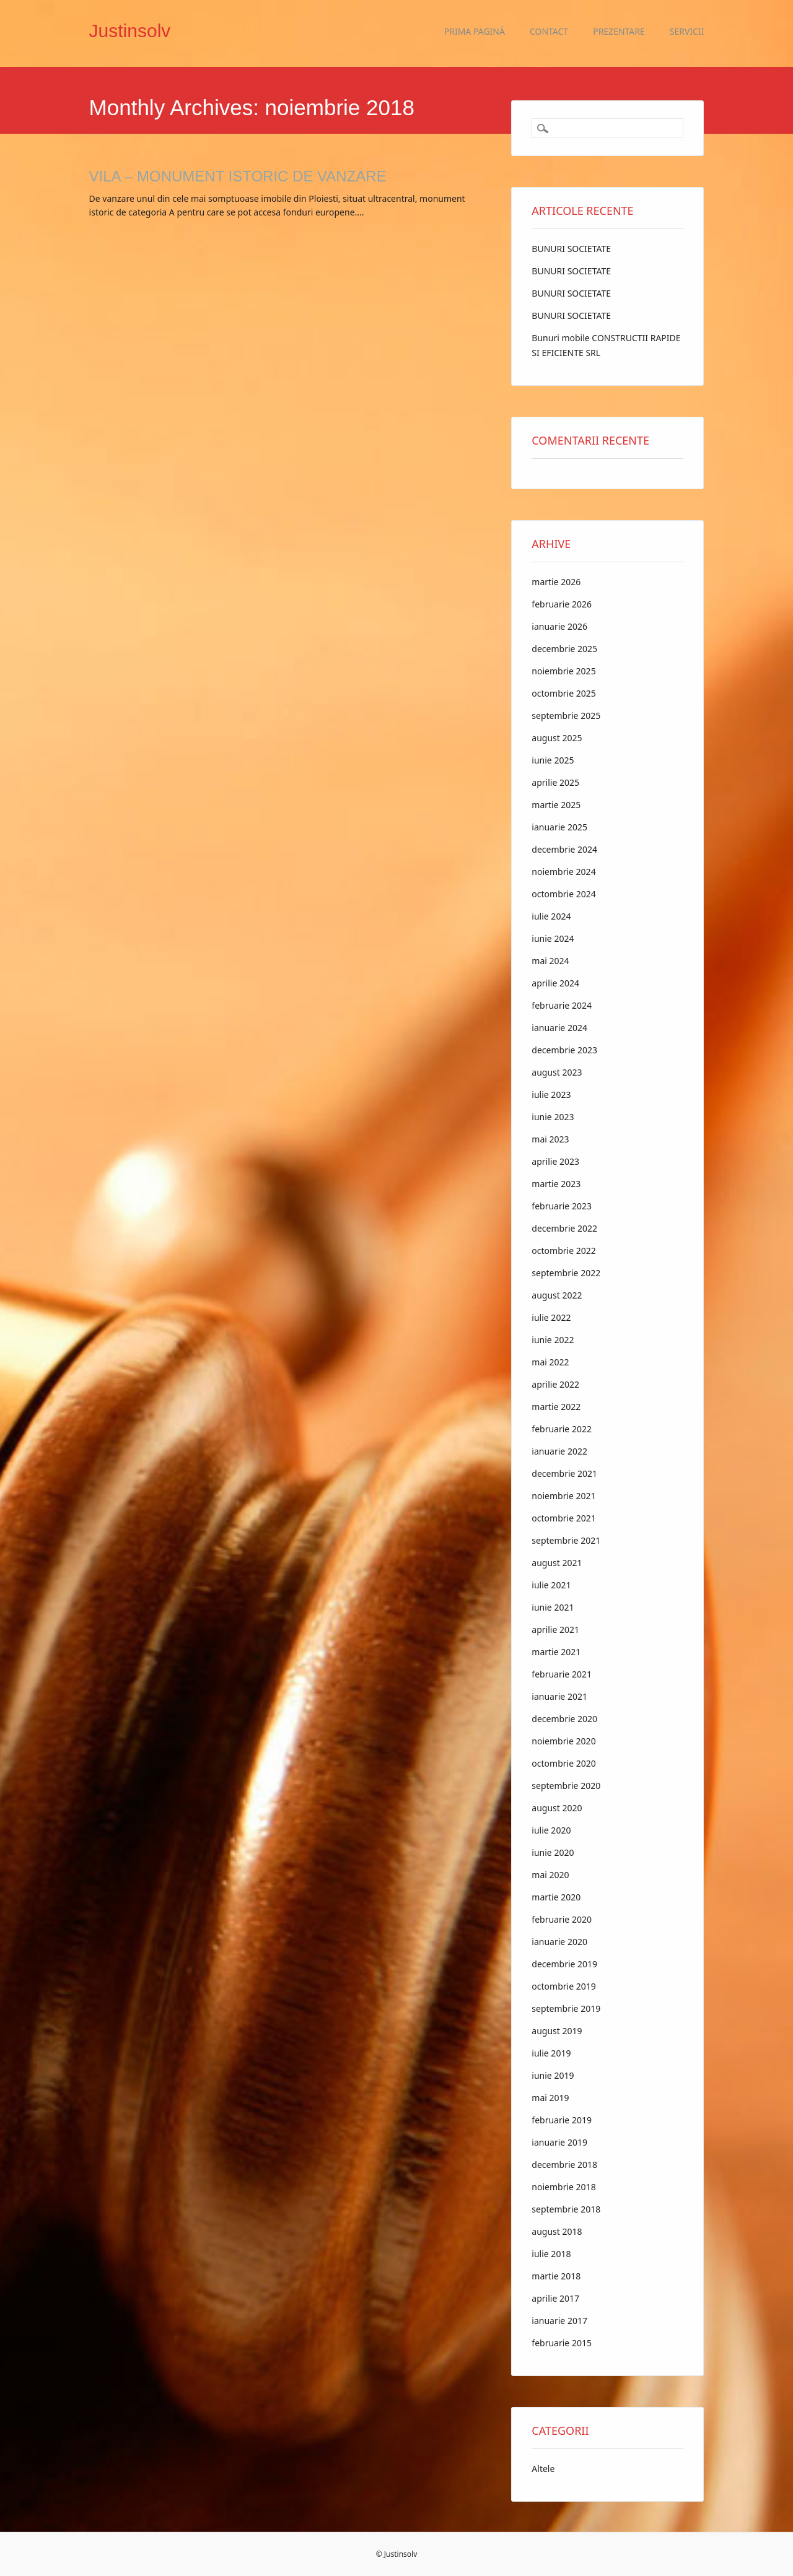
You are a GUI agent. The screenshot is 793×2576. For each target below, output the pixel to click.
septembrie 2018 (566, 2209)
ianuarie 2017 (559, 2320)
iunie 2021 (553, 1607)
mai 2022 (550, 1362)
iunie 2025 (553, 760)
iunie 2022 (553, 1340)
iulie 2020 (551, 1830)
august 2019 (557, 2031)
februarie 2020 (562, 1919)
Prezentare (619, 31)
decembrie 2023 (564, 1050)
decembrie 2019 (564, 1964)
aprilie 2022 (555, 1384)
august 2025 (557, 738)
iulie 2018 (551, 2254)
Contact (549, 31)
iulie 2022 (551, 1317)
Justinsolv (130, 30)
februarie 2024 (562, 1005)
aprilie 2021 (555, 1629)
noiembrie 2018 (563, 2187)
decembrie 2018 (564, 2164)
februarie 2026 (562, 604)
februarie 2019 (562, 2120)
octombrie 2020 (563, 1763)
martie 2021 (556, 1652)
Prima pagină (474, 31)
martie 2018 (556, 2276)
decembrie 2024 (564, 849)
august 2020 (557, 1808)
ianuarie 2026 (559, 626)
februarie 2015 (562, 2343)
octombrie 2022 (563, 1250)
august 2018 (557, 2231)
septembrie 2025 (566, 715)
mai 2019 (550, 2098)
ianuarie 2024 (559, 1027)
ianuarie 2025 (559, 827)
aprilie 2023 (555, 1161)
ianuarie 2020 (559, 1941)
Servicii (687, 31)
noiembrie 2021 (563, 1496)
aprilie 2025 (555, 782)
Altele (543, 2468)
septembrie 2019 (566, 2008)
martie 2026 (556, 582)
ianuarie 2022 (559, 1451)
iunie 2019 (553, 2075)
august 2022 (557, 1295)
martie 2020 (556, 1897)
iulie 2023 (551, 1094)
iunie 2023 (553, 1117)
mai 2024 (550, 961)
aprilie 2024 (555, 983)
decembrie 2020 (564, 1719)
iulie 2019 (551, 2053)
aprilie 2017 (555, 2298)
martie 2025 (556, 805)
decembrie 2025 (564, 649)
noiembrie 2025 (563, 671)
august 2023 (557, 1072)
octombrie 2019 (563, 1986)
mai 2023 (550, 1139)
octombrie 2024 (563, 894)
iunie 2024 (553, 938)
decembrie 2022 (564, 1228)
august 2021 (557, 1563)
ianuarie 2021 (559, 1696)
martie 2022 (556, 1406)
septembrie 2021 (566, 1540)
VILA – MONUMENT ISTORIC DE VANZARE (238, 176)
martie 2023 (556, 1184)
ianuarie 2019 (559, 2142)
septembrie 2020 (566, 1785)
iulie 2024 (551, 916)
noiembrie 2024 (563, 871)
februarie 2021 (562, 1674)
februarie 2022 (562, 1429)
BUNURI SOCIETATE (571, 249)
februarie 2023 (562, 1206)
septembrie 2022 (566, 1273)
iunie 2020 (553, 1852)
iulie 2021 (551, 1585)
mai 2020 (550, 1875)
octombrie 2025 (563, 693)
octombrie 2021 (563, 1518)
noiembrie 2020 (563, 1741)
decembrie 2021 (564, 1473)
